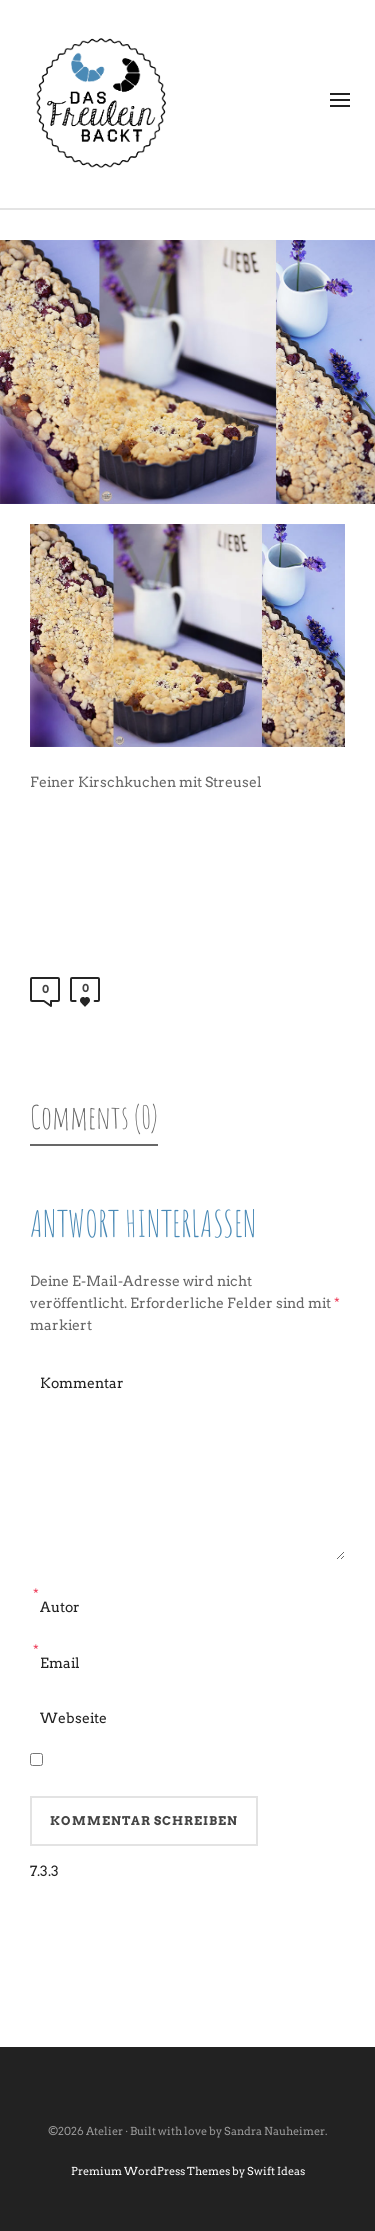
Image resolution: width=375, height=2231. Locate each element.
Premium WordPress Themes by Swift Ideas (188, 2171)
